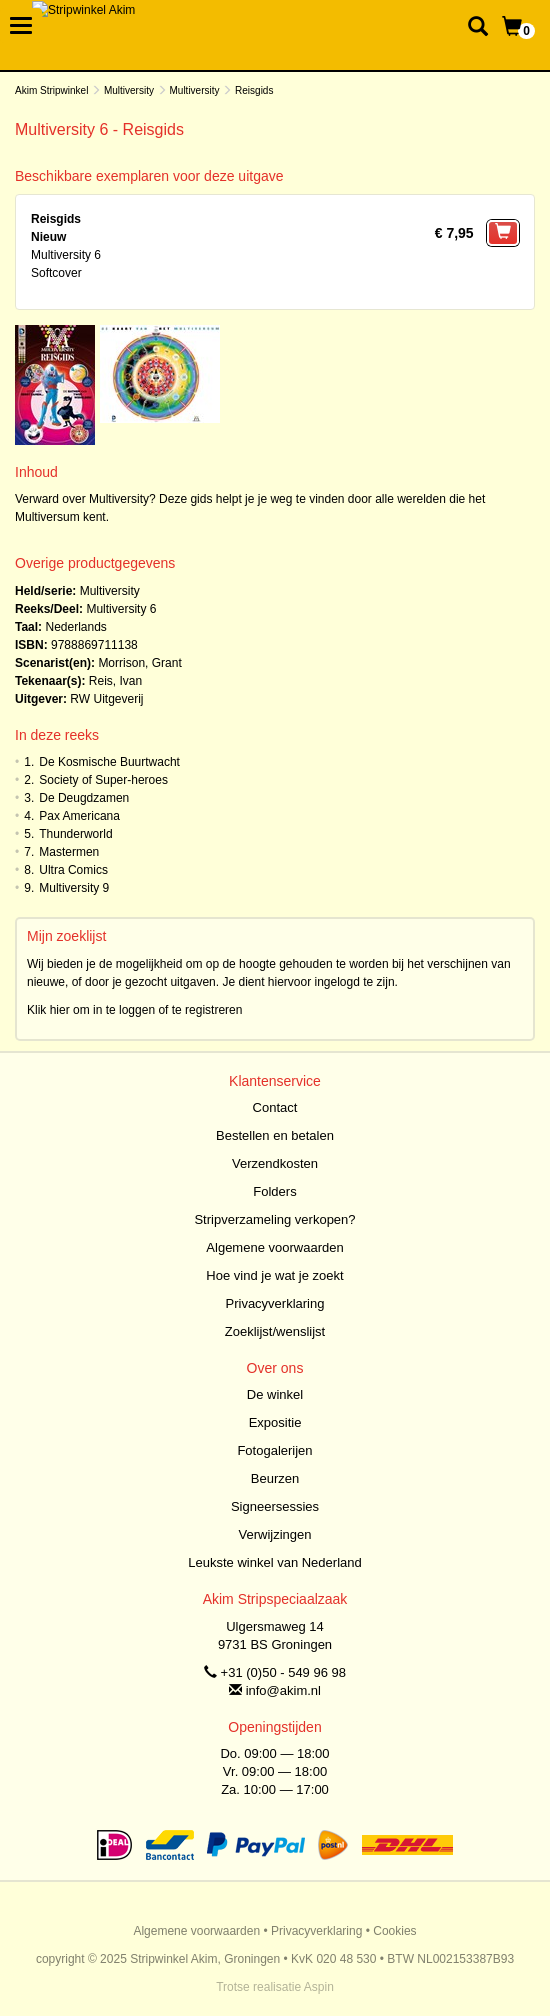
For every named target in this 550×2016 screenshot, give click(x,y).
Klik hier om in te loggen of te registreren (134, 1010)
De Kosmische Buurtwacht (109, 762)
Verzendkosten (275, 1163)
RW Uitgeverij (106, 699)
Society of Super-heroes (103, 780)
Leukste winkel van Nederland (274, 1562)
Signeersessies (275, 1506)
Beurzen (275, 1478)
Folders (274, 1191)
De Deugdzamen (84, 798)
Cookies (394, 1931)
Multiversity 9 (74, 888)
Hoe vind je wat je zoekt (274, 1275)
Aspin (319, 1987)
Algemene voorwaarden (274, 1247)
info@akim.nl (283, 1690)
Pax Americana (79, 816)
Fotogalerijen (274, 1450)
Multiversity (129, 90)
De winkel (275, 1394)
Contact (275, 1107)
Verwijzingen (275, 1534)
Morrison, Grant (139, 663)
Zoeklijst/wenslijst (275, 1331)
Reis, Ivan (115, 681)
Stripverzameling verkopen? (274, 1219)
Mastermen (69, 852)
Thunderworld (75, 834)
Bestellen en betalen (275, 1135)
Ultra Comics (73, 870)
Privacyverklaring (275, 1303)
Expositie (275, 1422)
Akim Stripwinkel (51, 90)
